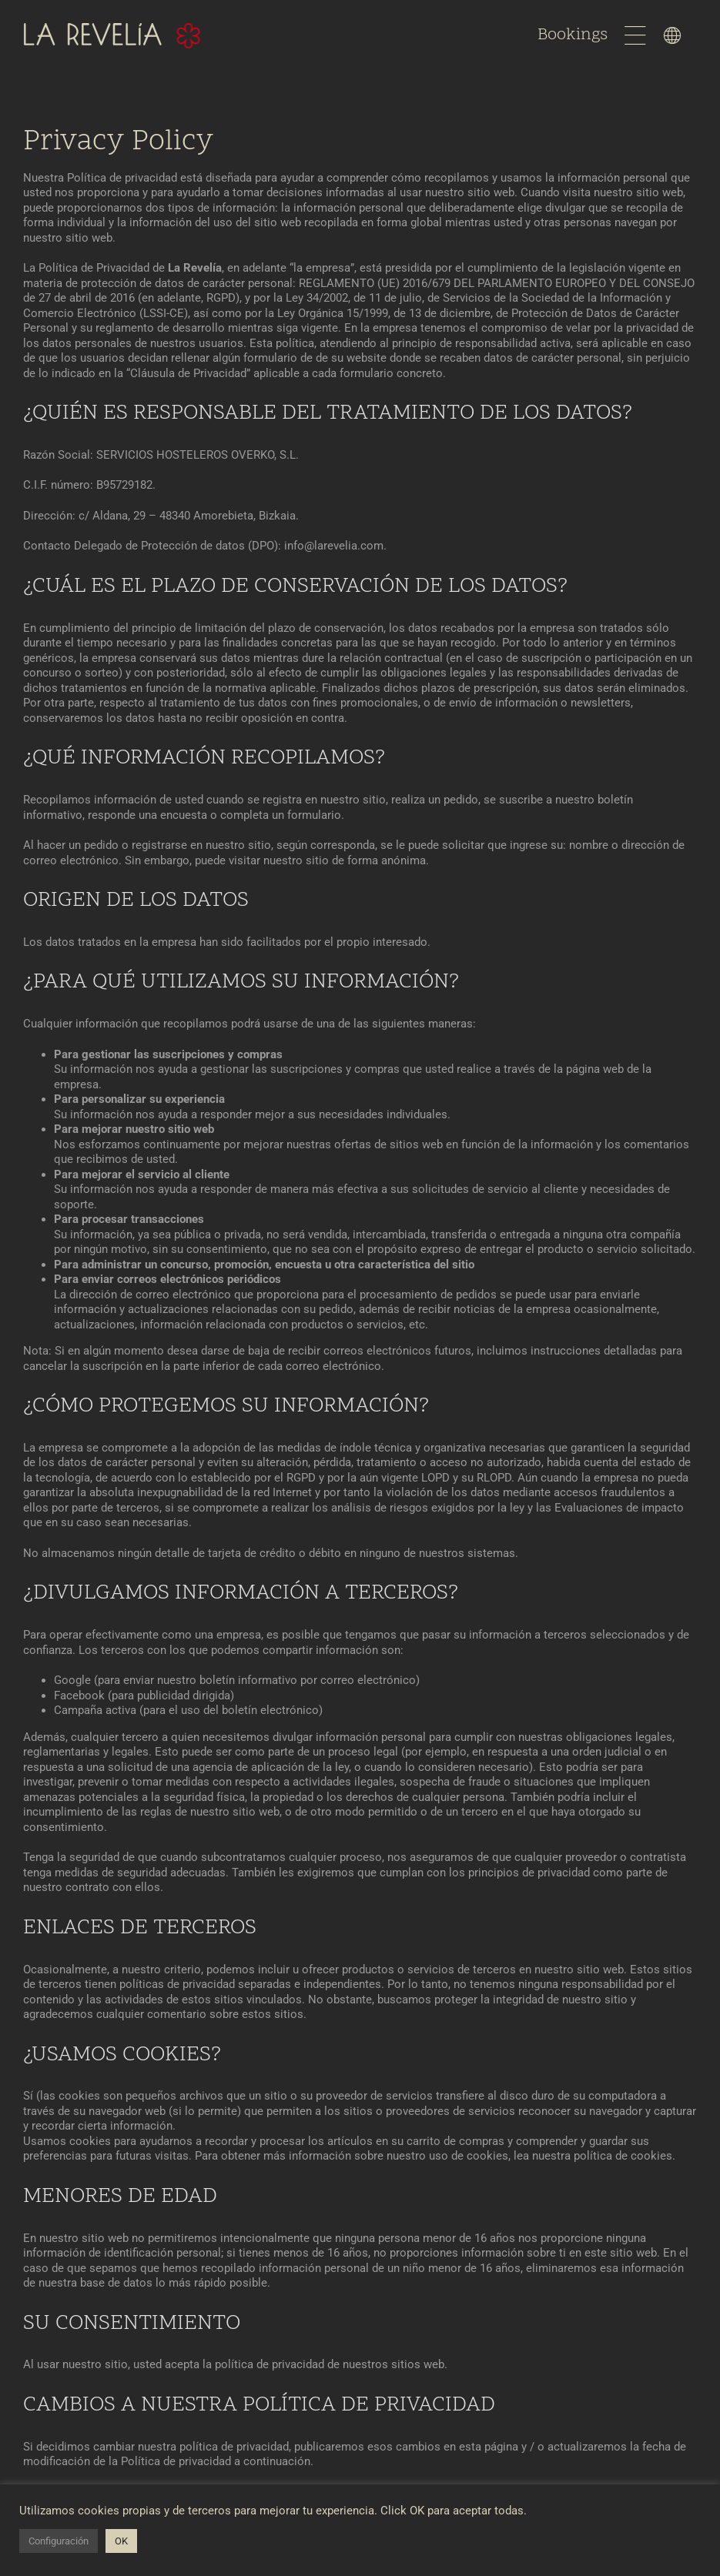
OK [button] (121, 2541)
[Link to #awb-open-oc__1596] (635, 35)
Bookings (574, 35)
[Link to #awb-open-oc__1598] (672, 35)
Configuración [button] (58, 2541)
